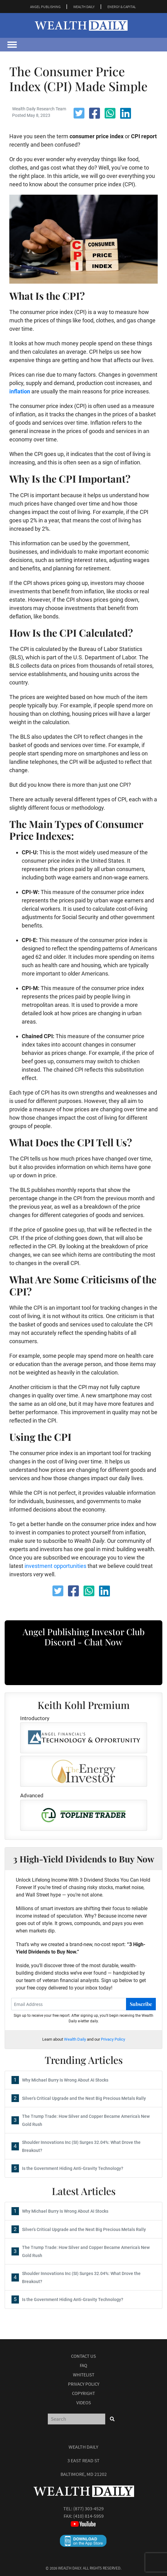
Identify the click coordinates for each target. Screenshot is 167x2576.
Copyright (83, 2393)
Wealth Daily (75, 2039)
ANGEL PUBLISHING (45, 6)
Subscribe (141, 2004)
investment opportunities (55, 1566)
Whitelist (83, 2375)
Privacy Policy (113, 2039)
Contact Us (83, 2356)
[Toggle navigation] (12, 44)
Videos (83, 2403)
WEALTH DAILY (84, 6)
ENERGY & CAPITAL (121, 6)
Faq (83, 2365)
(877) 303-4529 (88, 2508)
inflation (19, 391)
